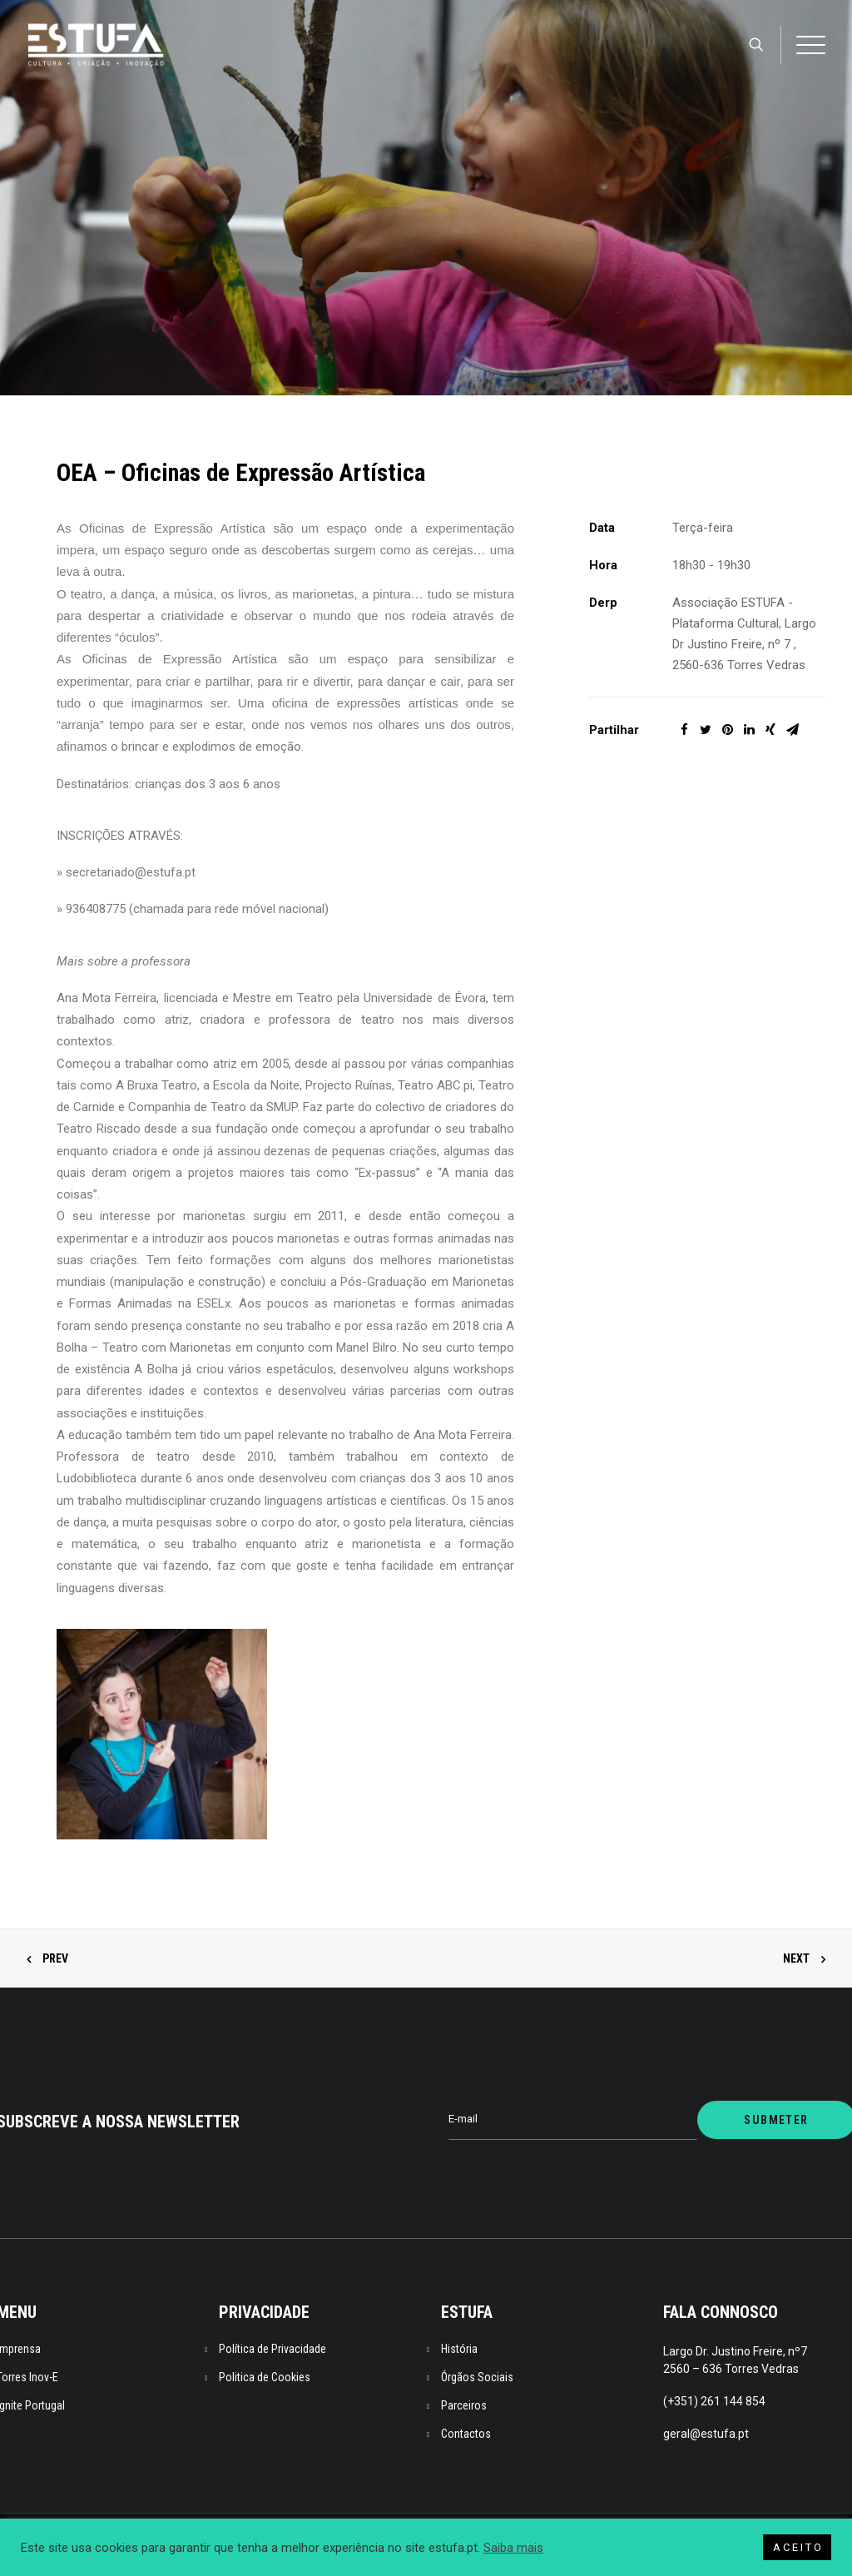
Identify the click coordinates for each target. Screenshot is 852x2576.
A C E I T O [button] (797, 2547)
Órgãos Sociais (477, 2377)
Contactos (466, 2434)
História (459, 2349)
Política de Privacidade (272, 2349)
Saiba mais (513, 2547)
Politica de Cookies (264, 2377)
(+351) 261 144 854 (714, 2401)
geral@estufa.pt (706, 2433)
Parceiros (464, 2405)
